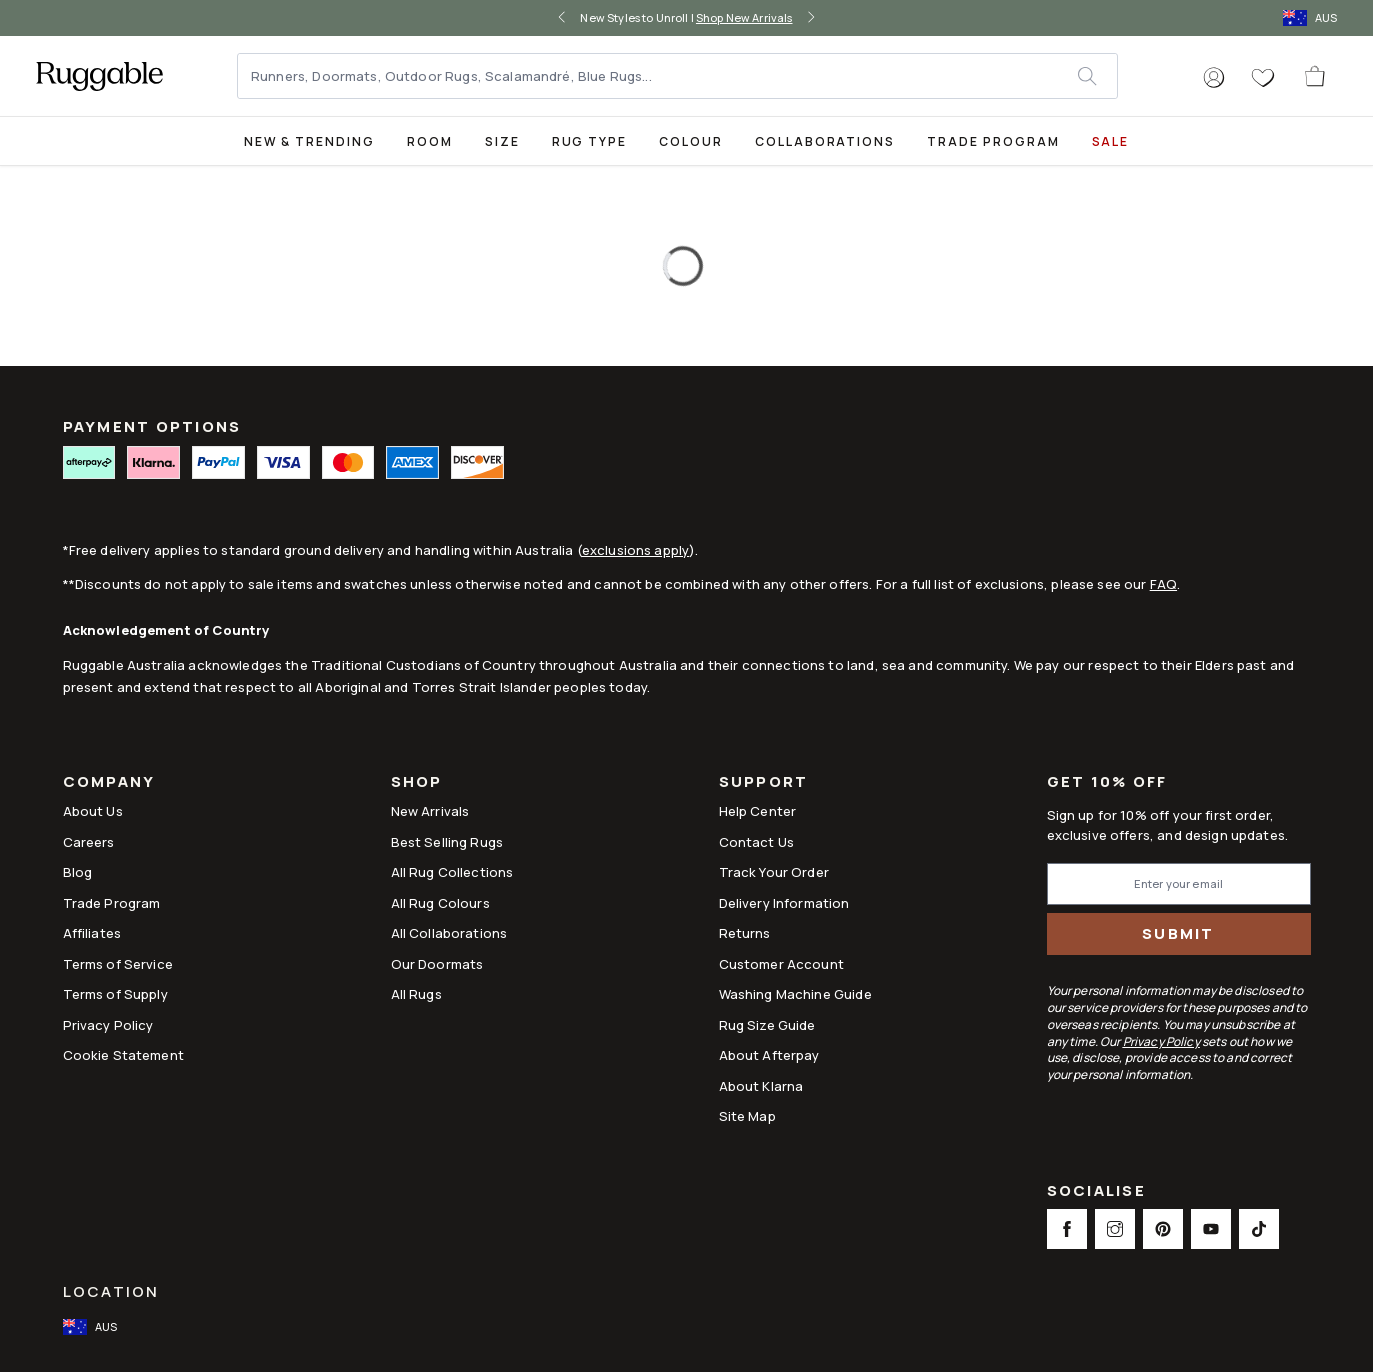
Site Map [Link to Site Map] (747, 1116)
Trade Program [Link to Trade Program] (112, 903)
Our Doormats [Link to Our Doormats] (437, 964)
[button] (1214, 78)
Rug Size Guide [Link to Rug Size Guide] (767, 1025)
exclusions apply (635, 550)
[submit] (1097, 76)
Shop (417, 783)
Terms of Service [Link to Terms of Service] (118, 964)
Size (502, 141)
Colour (691, 141)
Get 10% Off (1107, 782)
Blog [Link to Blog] (78, 872)
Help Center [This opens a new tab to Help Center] (758, 811)
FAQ (1163, 584)
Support (764, 783)
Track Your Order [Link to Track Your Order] (774, 872)
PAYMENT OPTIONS (152, 426)
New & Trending (309, 141)
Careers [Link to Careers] (89, 842)
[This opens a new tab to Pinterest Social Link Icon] (1163, 1229)
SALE (1111, 141)
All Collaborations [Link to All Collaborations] (449, 933)
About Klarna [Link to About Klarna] (761, 1086)
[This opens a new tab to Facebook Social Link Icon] (1067, 1229)
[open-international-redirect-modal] (1312, 18)
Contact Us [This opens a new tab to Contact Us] (757, 842)
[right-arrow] (811, 18)
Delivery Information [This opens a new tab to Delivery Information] (784, 903)
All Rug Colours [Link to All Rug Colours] (440, 903)
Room (430, 141)
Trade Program (993, 141)
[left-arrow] (562, 18)
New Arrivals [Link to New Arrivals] (430, 811)
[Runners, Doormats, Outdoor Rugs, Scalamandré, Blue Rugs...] (658, 76)
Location (111, 1291)
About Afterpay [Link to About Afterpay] (769, 1055)
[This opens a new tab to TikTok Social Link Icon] (1259, 1229)
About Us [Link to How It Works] (93, 811)
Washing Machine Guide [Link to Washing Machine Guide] (795, 994)
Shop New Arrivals (744, 17)
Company (109, 783)
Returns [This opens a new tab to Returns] (745, 933)
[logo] (99, 76)
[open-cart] (1316, 76)
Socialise (1096, 1192)
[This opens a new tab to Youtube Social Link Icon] (1211, 1229)
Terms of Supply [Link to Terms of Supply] (115, 994)
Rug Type (590, 141)
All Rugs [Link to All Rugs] (416, 994)
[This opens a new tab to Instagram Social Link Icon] (1115, 1229)
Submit (1178, 933)
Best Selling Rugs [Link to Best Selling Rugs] (447, 842)
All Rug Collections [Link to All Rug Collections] (452, 872)
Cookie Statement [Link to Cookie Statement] (123, 1055)
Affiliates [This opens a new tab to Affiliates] (92, 933)
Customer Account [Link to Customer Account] (781, 964)
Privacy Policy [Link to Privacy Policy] (108, 1025)
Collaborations (825, 141)
